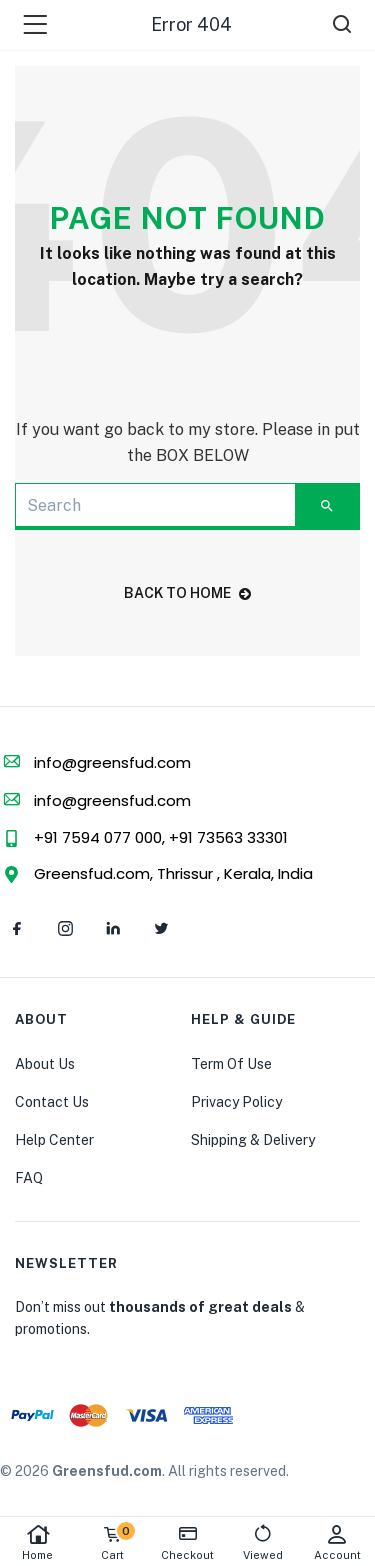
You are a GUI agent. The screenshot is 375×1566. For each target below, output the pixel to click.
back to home (187, 593)
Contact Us (52, 1102)
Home (37, 1542)
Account (337, 1542)
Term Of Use (231, 1064)
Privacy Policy (236, 1102)
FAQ (29, 1178)
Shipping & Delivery (253, 1140)
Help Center (54, 1140)
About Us (45, 1064)
